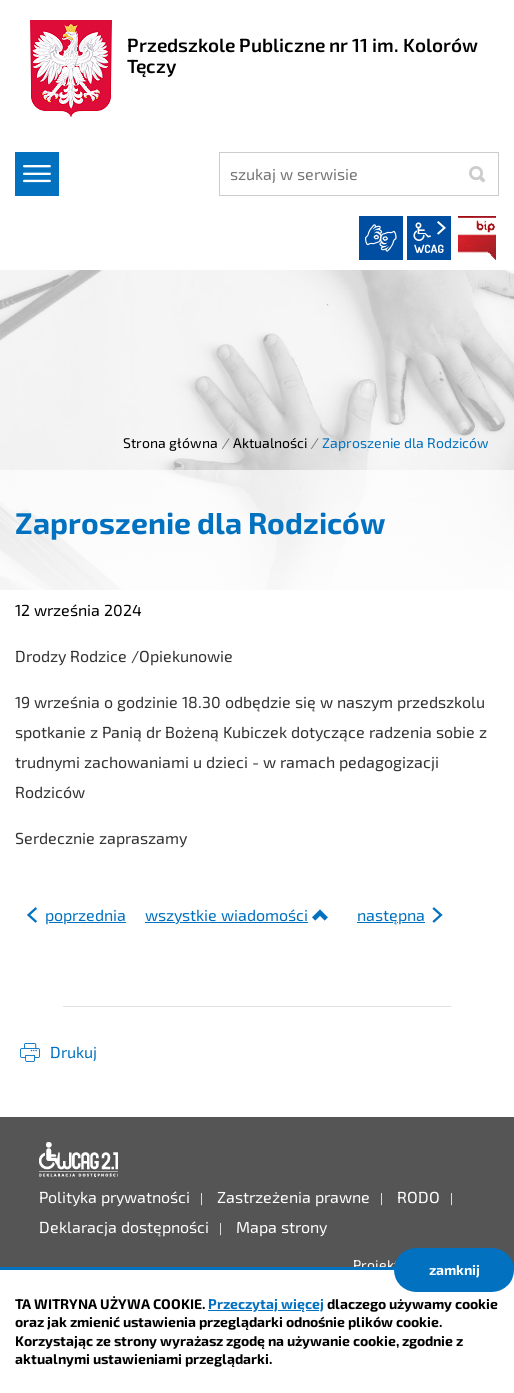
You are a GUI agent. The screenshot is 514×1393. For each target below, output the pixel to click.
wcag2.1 (429, 238)
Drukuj (73, 1051)
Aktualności (270, 442)
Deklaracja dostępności (79, 1160)
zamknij (454, 1269)
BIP (477, 238)
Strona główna (170, 442)
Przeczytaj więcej (266, 1303)
